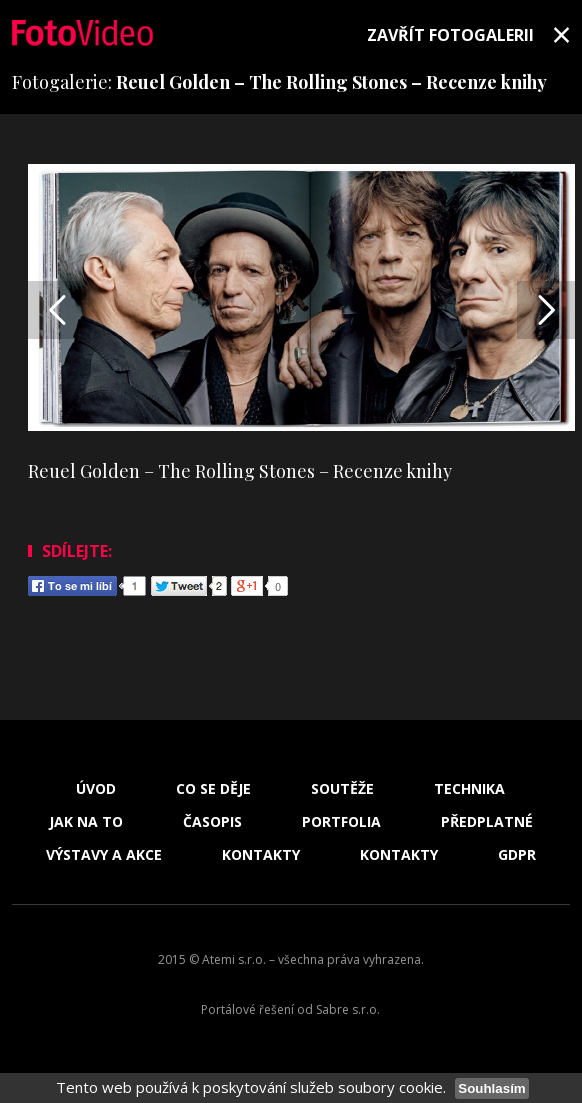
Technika (469, 789)
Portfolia (341, 822)
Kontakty (261, 855)
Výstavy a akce (104, 855)
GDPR (517, 855)
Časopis (212, 822)
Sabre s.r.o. (348, 1009)
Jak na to (86, 822)
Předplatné (487, 822)
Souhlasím (491, 1088)
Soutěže (342, 789)
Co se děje (213, 789)
